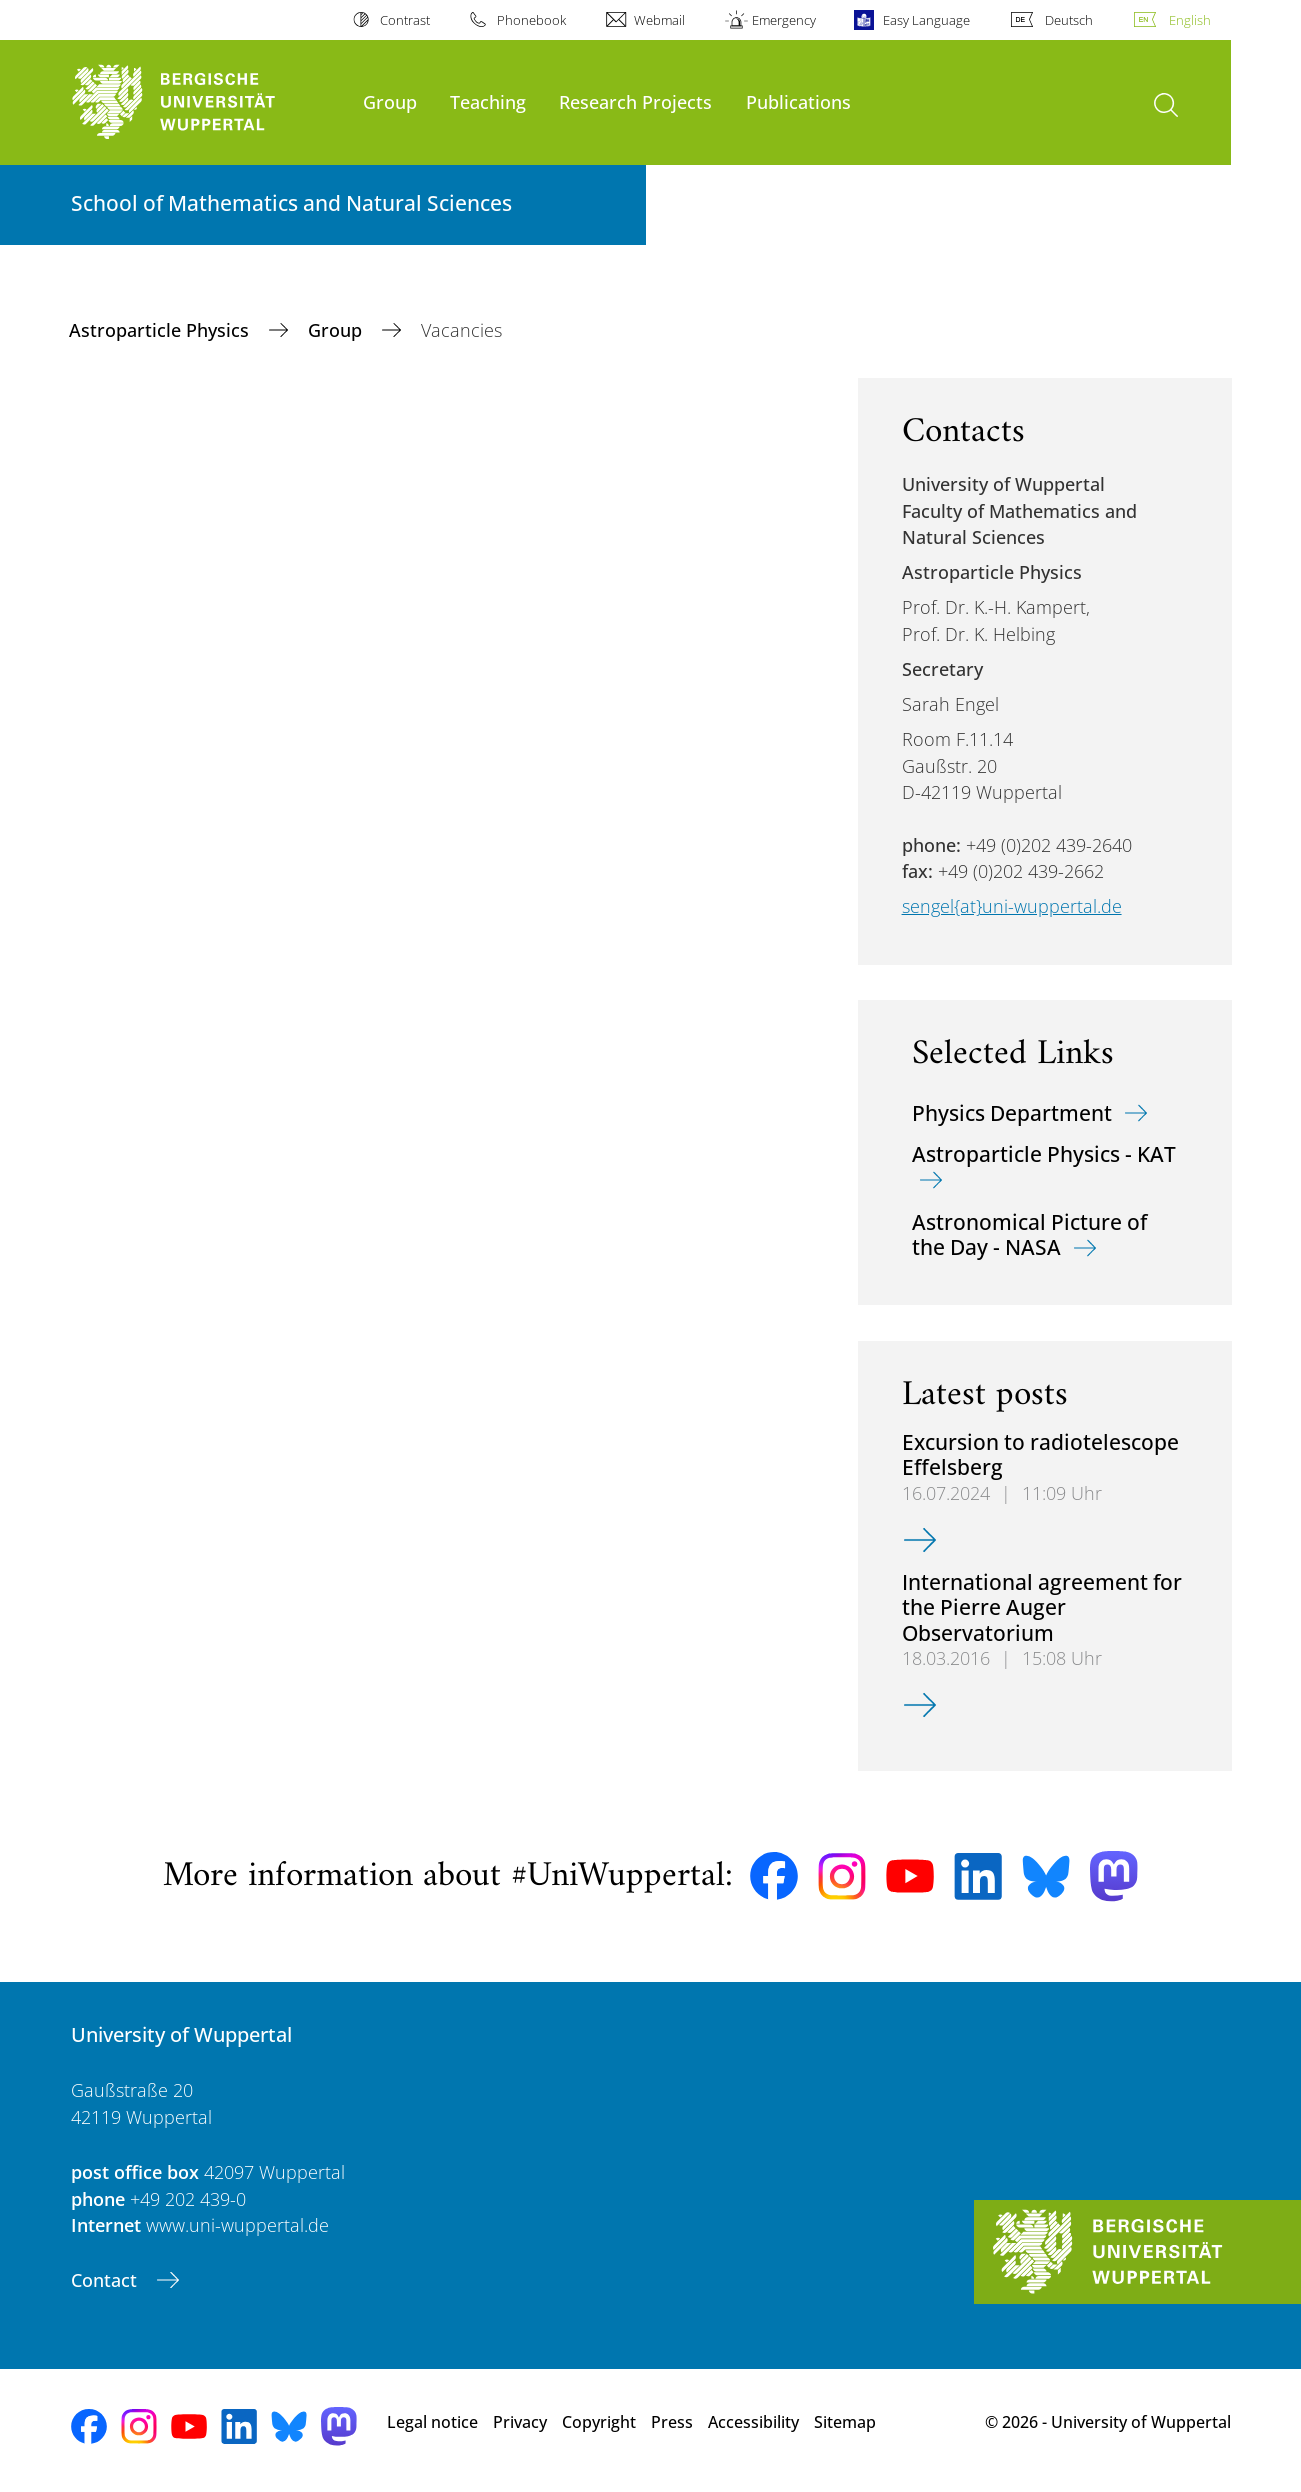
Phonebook (531, 20)
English (1190, 20)
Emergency (784, 20)
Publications (798, 101)
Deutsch (1069, 20)
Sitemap (845, 2422)
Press (672, 2422)
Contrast (405, 20)
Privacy (520, 2422)
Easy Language (926, 20)
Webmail (659, 20)
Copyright (599, 2422)
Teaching (488, 101)
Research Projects (635, 101)
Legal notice (432, 2422)
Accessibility (753, 2422)
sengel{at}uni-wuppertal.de (1012, 906)
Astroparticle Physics (161, 330)
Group (390, 101)
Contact (106, 2280)
